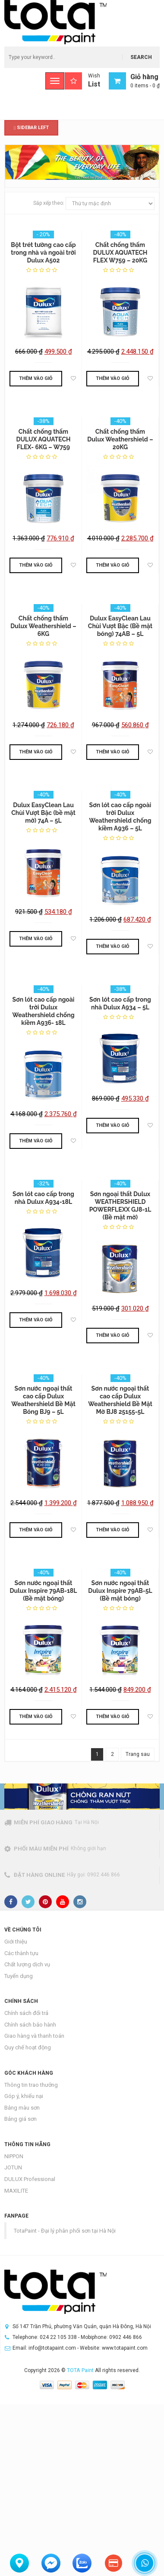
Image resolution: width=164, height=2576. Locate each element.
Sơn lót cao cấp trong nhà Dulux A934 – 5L (120, 1003)
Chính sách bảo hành (30, 2024)
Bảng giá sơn (20, 2119)
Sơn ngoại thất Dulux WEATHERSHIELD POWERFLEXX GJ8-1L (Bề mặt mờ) (120, 1206)
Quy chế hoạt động (27, 2047)
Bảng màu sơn (22, 2107)
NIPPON (13, 2156)
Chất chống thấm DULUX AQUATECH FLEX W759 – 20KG (120, 252)
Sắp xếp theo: (48, 203)
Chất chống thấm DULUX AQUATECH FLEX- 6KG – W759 (43, 439)
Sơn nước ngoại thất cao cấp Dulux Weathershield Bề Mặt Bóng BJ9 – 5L (43, 1400)
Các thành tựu (21, 1953)
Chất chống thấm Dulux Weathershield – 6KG (43, 626)
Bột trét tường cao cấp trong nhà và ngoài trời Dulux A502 (43, 252)
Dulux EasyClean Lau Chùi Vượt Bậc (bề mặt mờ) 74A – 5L (43, 813)
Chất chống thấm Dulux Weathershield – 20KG (120, 439)
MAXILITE (16, 2190)
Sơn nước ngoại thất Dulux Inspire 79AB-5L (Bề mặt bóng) (120, 1591)
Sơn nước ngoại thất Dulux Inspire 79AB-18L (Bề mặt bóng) (43, 1591)
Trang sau (138, 1754)
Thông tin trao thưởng (31, 2085)
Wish (82, 80)
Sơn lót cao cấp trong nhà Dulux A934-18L (43, 1198)
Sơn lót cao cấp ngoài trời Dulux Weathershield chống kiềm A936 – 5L (120, 817)
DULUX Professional (29, 2179)
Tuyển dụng (18, 1976)
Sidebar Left (31, 127)
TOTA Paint (80, 2370)
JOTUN (13, 2167)
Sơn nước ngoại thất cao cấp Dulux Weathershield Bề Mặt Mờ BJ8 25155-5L (120, 1400)
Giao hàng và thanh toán (34, 2036)
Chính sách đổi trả (26, 2013)
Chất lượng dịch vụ (27, 1964)
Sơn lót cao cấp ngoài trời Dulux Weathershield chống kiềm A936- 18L (43, 1011)
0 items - (145, 86)
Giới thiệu (15, 1941)
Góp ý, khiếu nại (23, 2096)
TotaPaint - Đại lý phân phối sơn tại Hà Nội (65, 2230)
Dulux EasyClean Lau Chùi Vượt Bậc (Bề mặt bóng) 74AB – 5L (120, 626)
